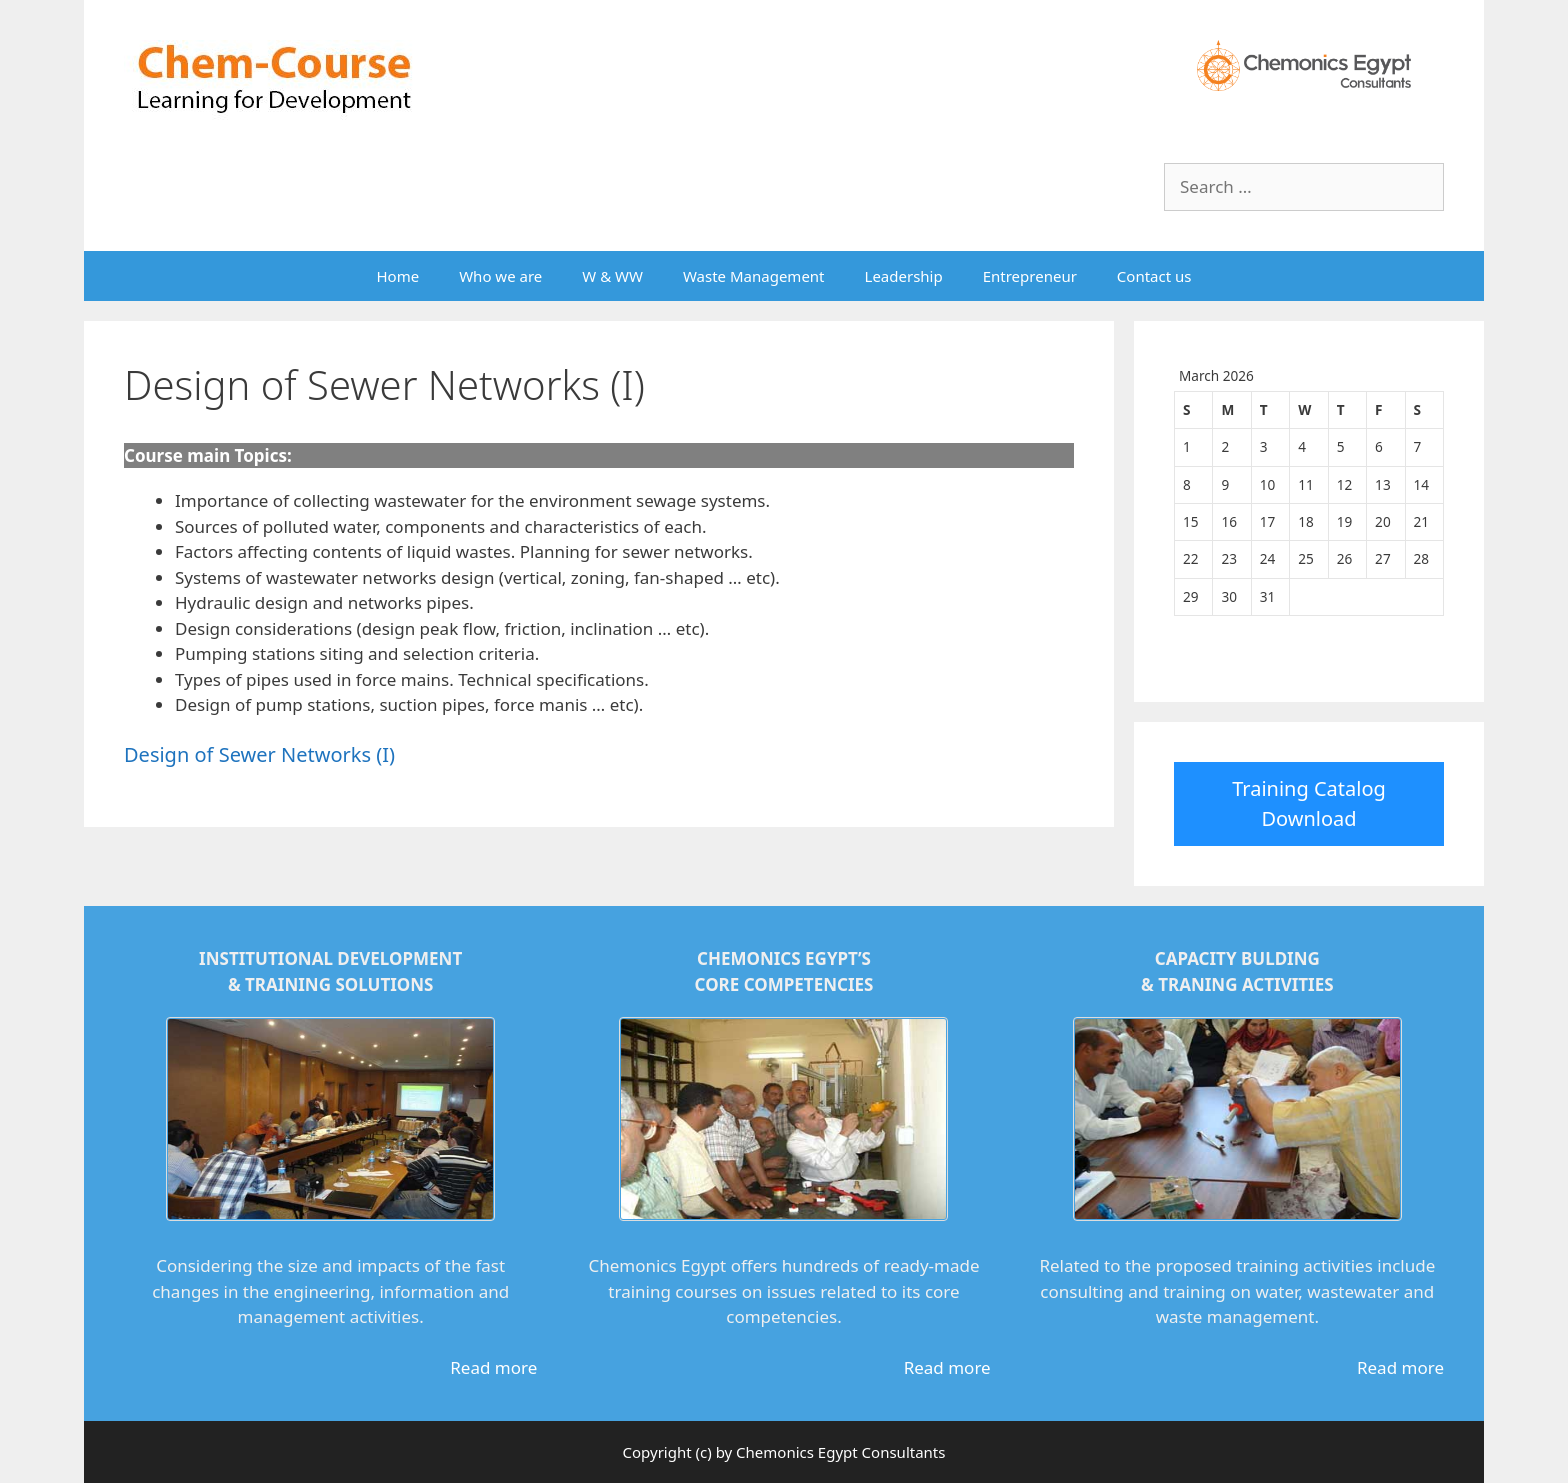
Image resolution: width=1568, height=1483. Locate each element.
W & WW (612, 276)
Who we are (500, 276)
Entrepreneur (1030, 276)
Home (397, 276)
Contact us (1154, 276)
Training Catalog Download (1309, 803)
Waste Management (754, 276)
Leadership (904, 276)
